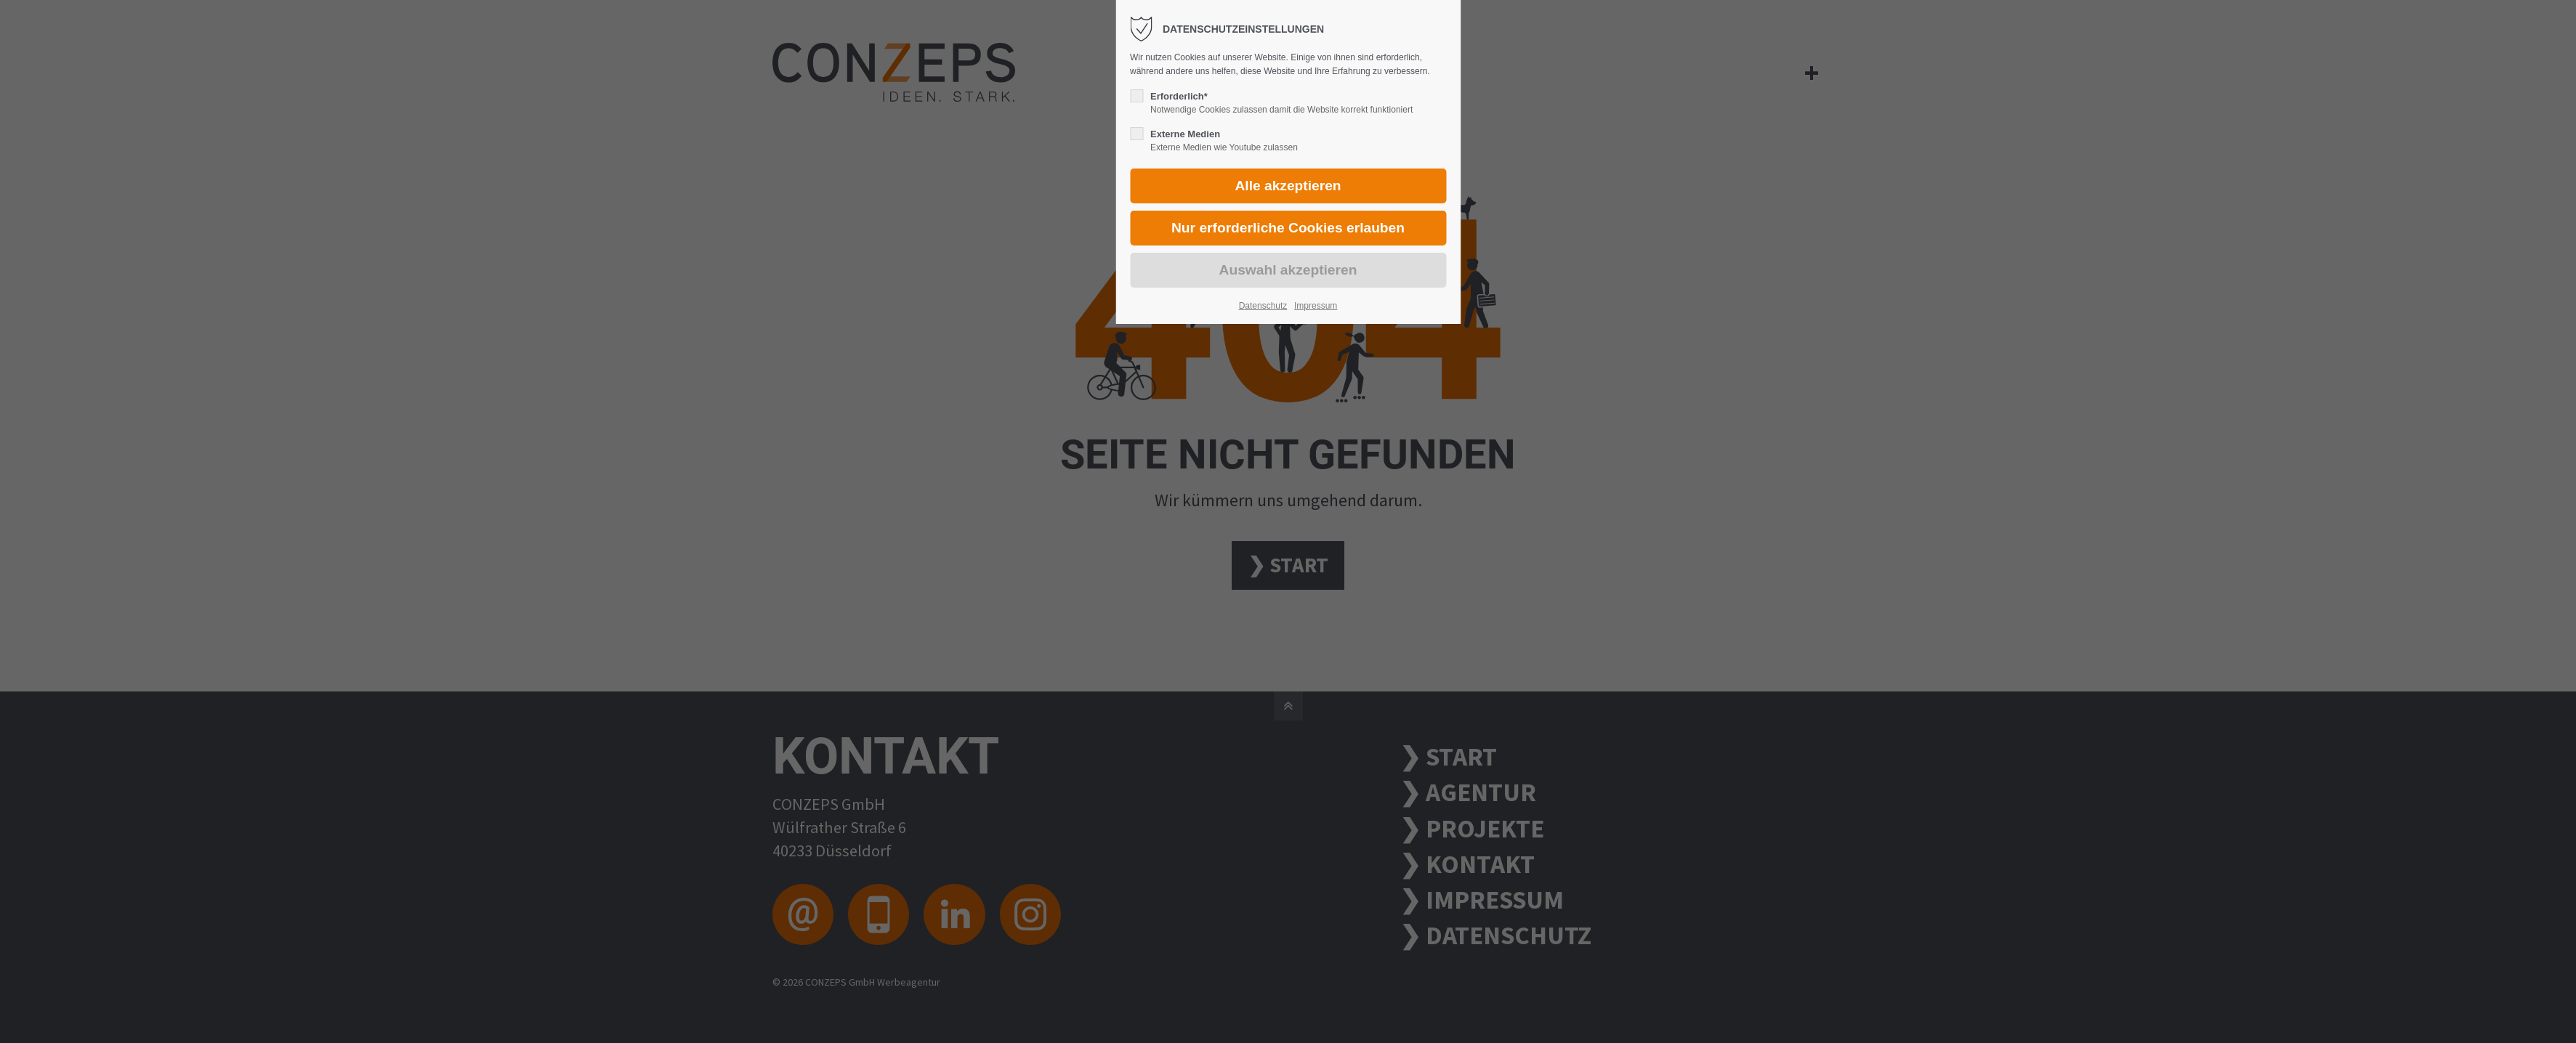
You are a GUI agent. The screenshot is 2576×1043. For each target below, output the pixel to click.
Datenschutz (1263, 306)
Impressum (1315, 306)
